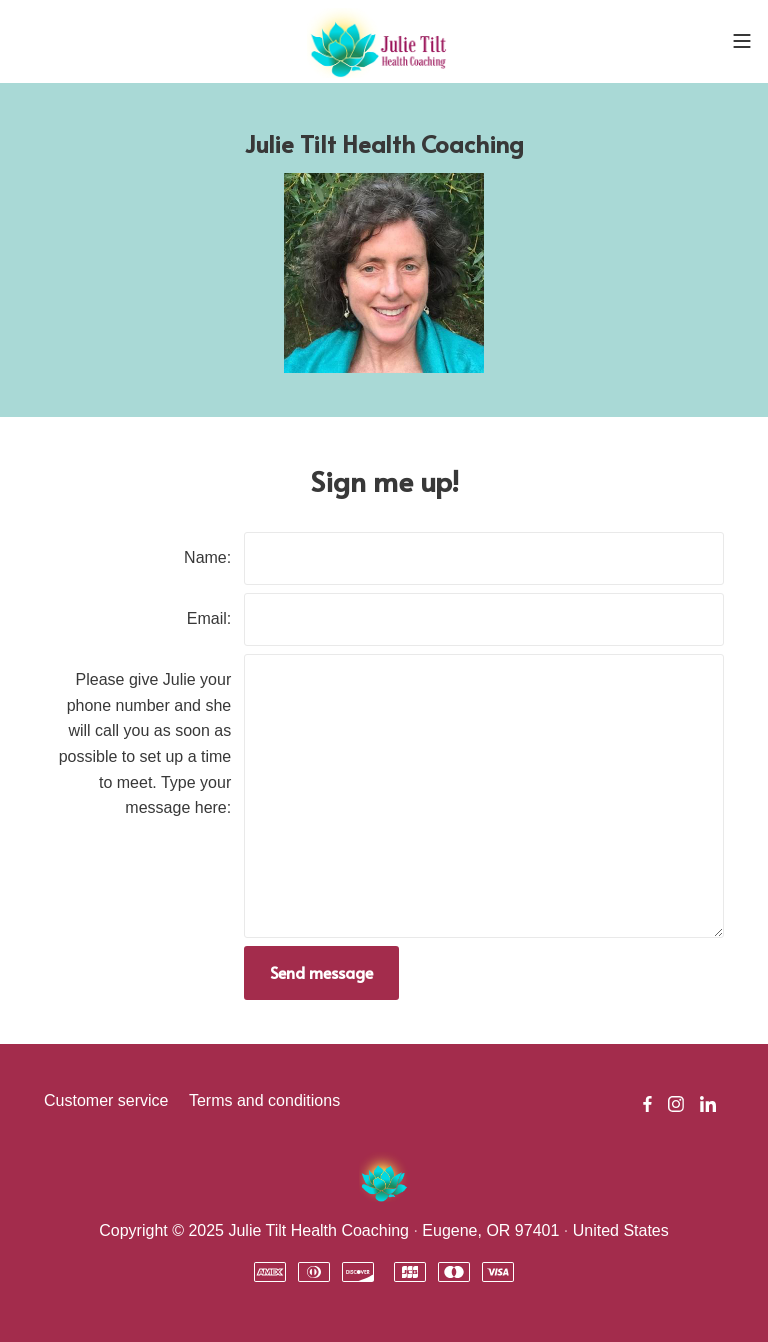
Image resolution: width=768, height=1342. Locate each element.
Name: (207, 557)
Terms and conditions (264, 1100)
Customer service (106, 1100)
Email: (209, 618)
